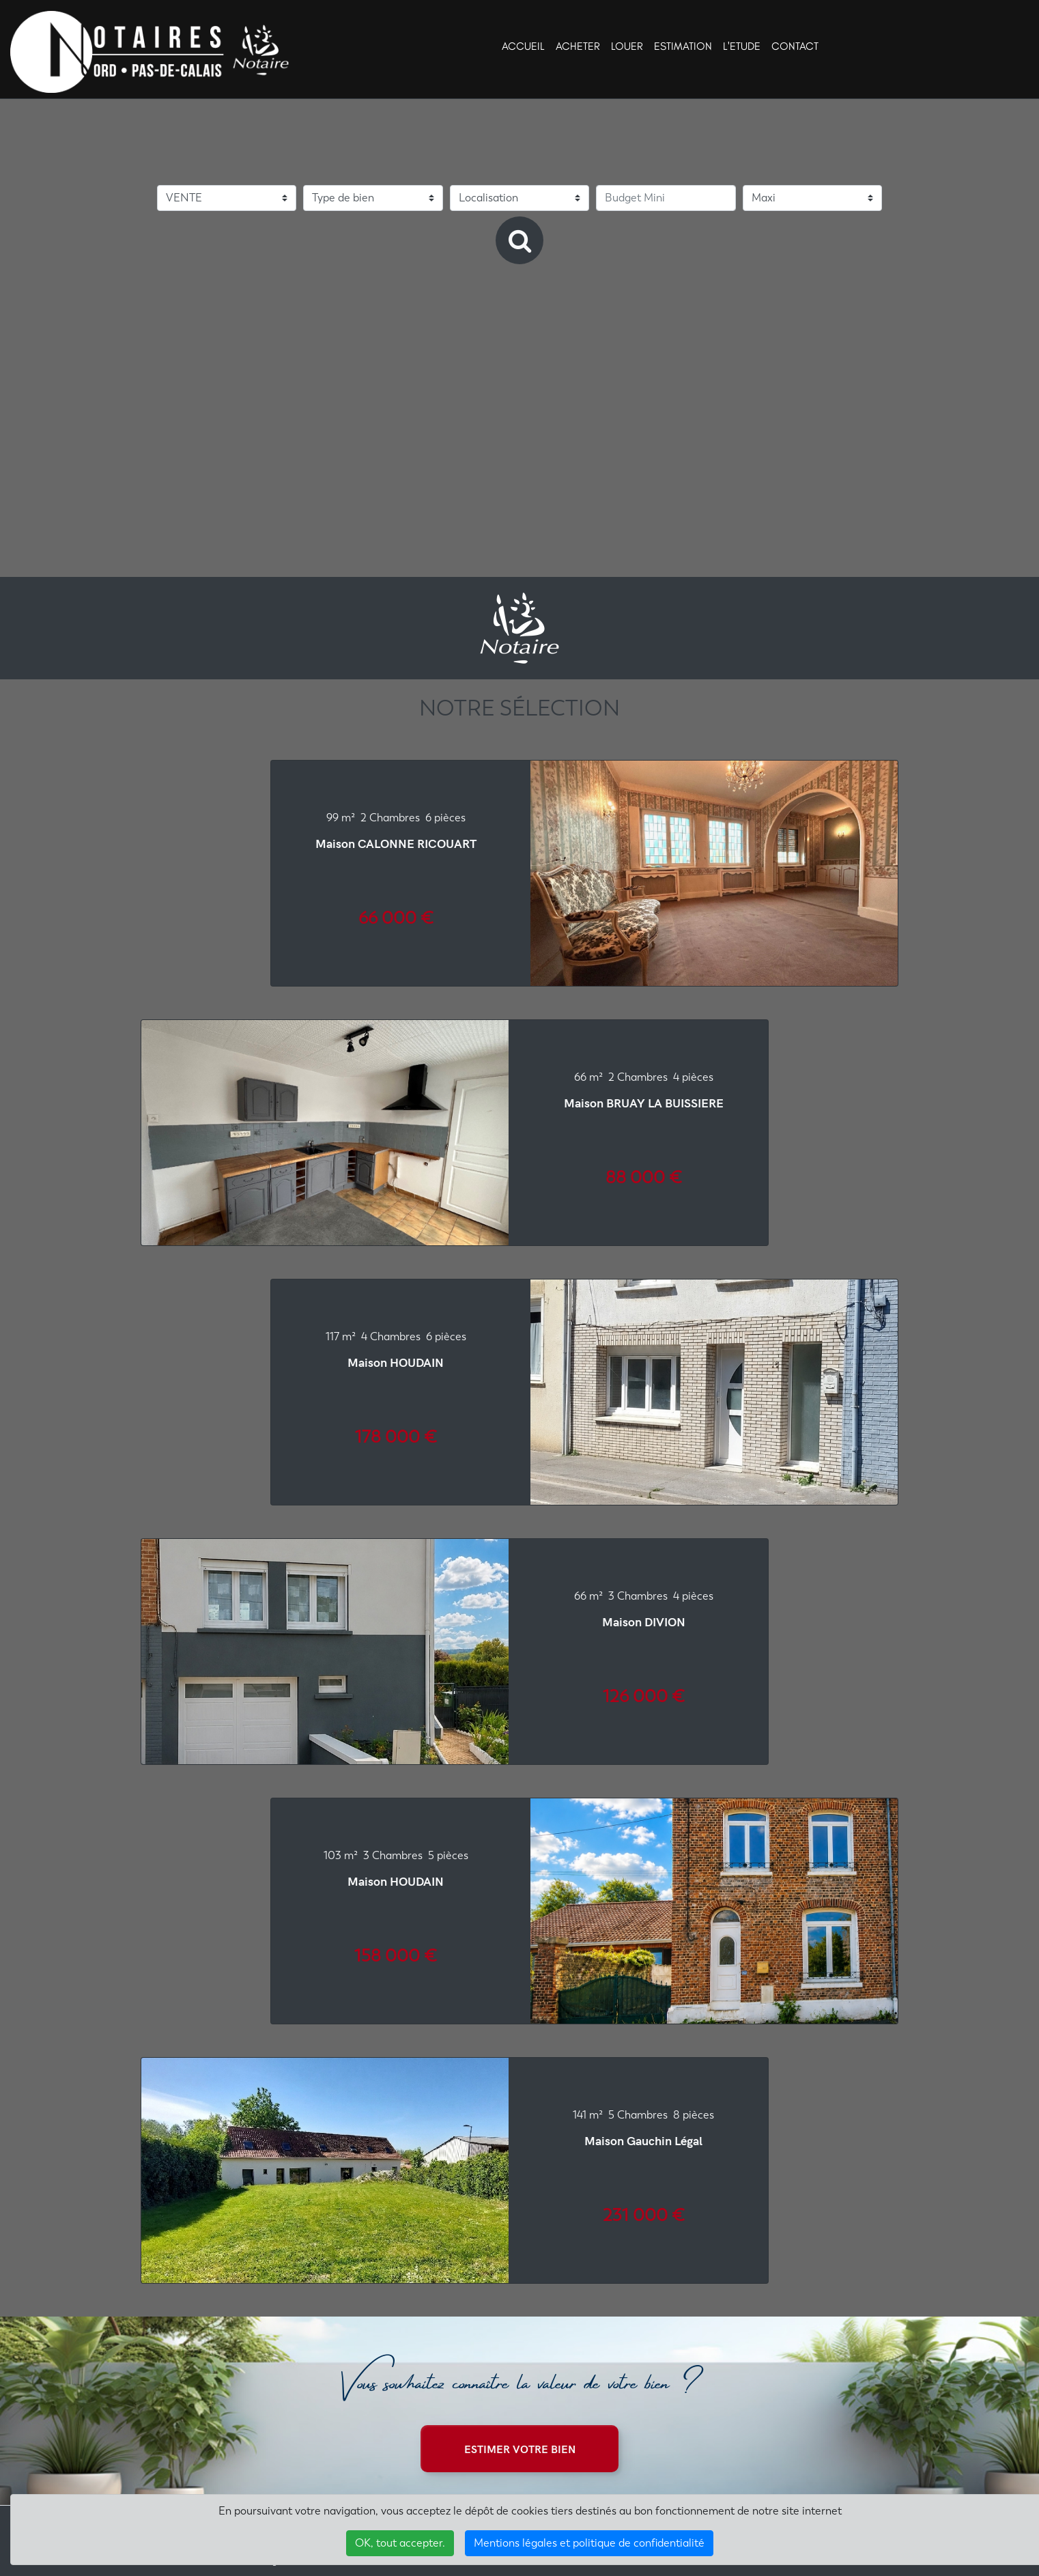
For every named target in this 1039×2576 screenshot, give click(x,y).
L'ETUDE (741, 46)
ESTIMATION (683, 46)
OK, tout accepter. (400, 2542)
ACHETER (578, 46)
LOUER (627, 46)
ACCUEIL (523, 46)
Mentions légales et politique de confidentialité (589, 2542)
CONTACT (795, 46)
